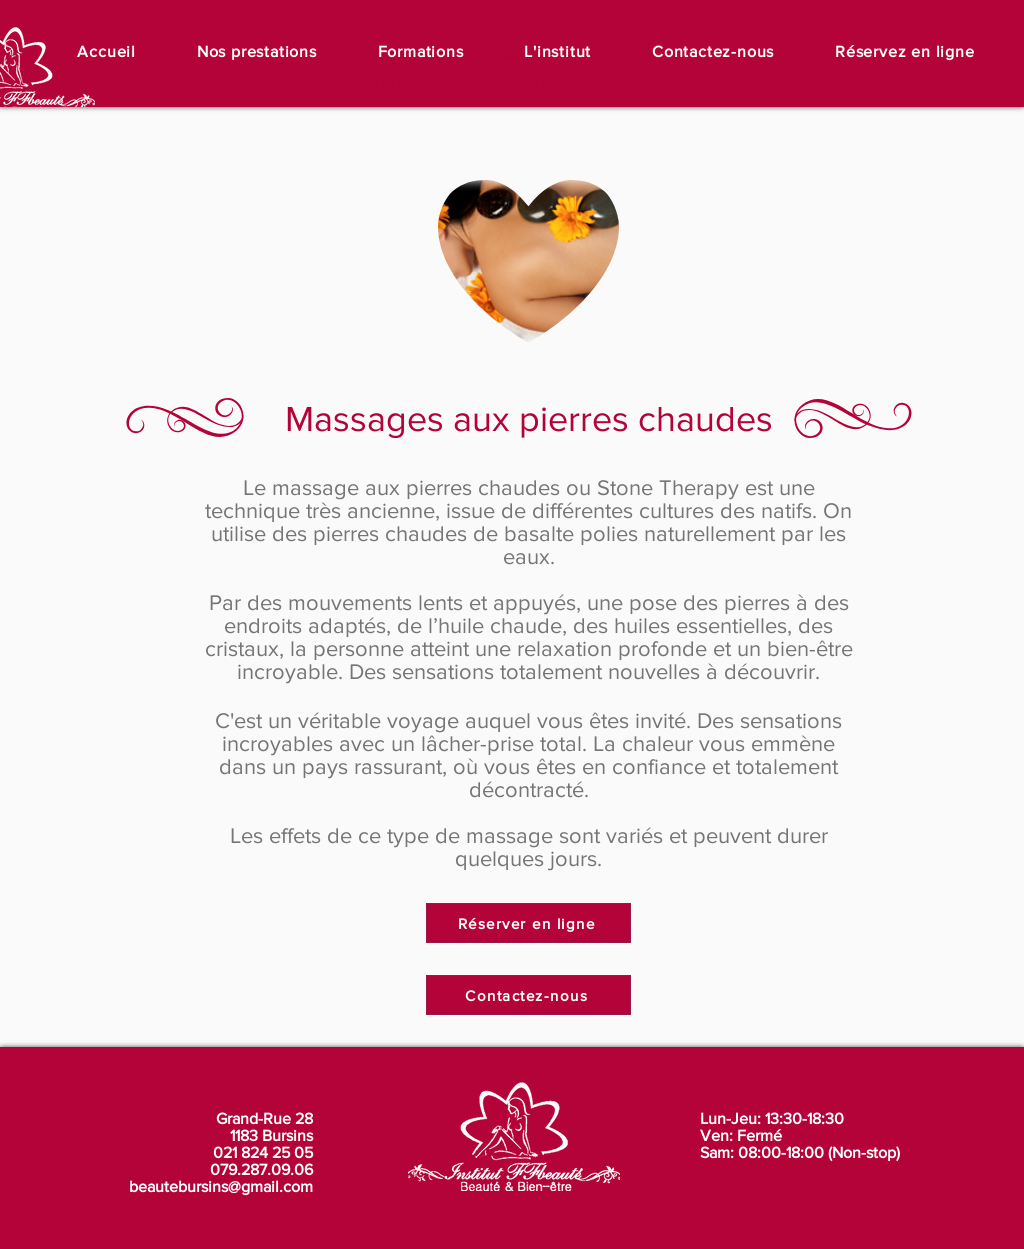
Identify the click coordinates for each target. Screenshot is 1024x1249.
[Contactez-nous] (528, 995)
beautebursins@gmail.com (221, 1186)
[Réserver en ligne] (528, 923)
